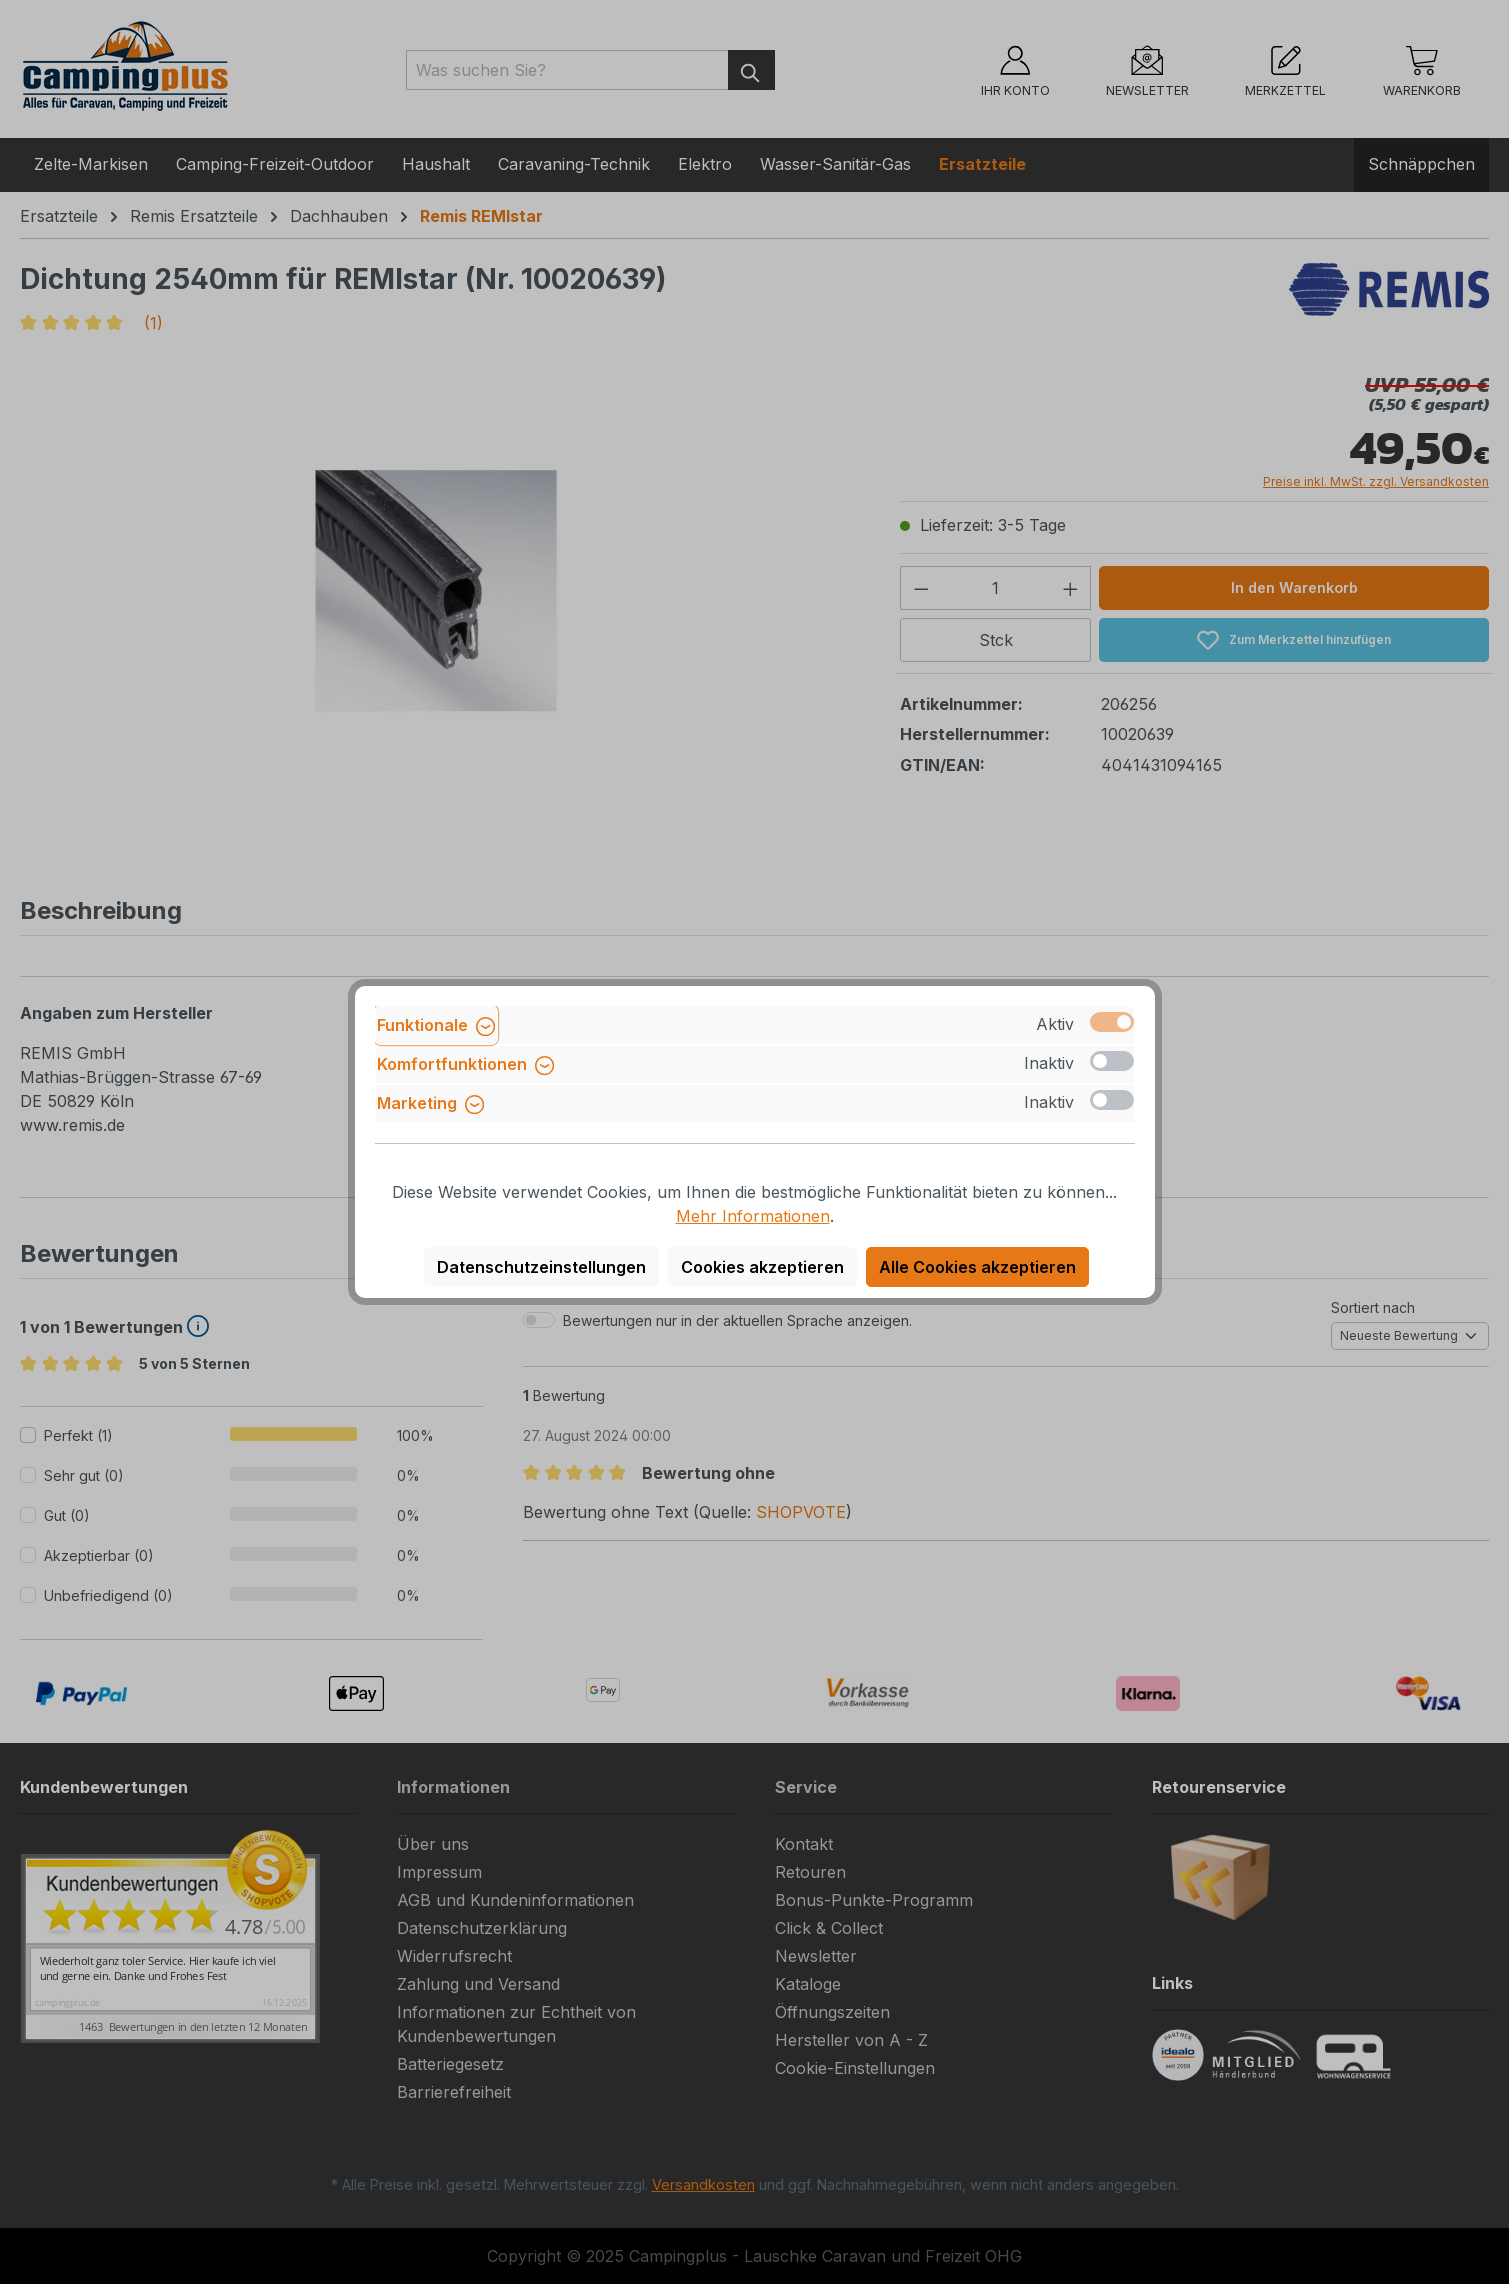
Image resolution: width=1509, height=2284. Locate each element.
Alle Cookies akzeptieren (977, 1267)
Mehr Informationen (753, 1216)
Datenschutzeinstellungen (541, 1267)
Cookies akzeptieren (762, 1267)
